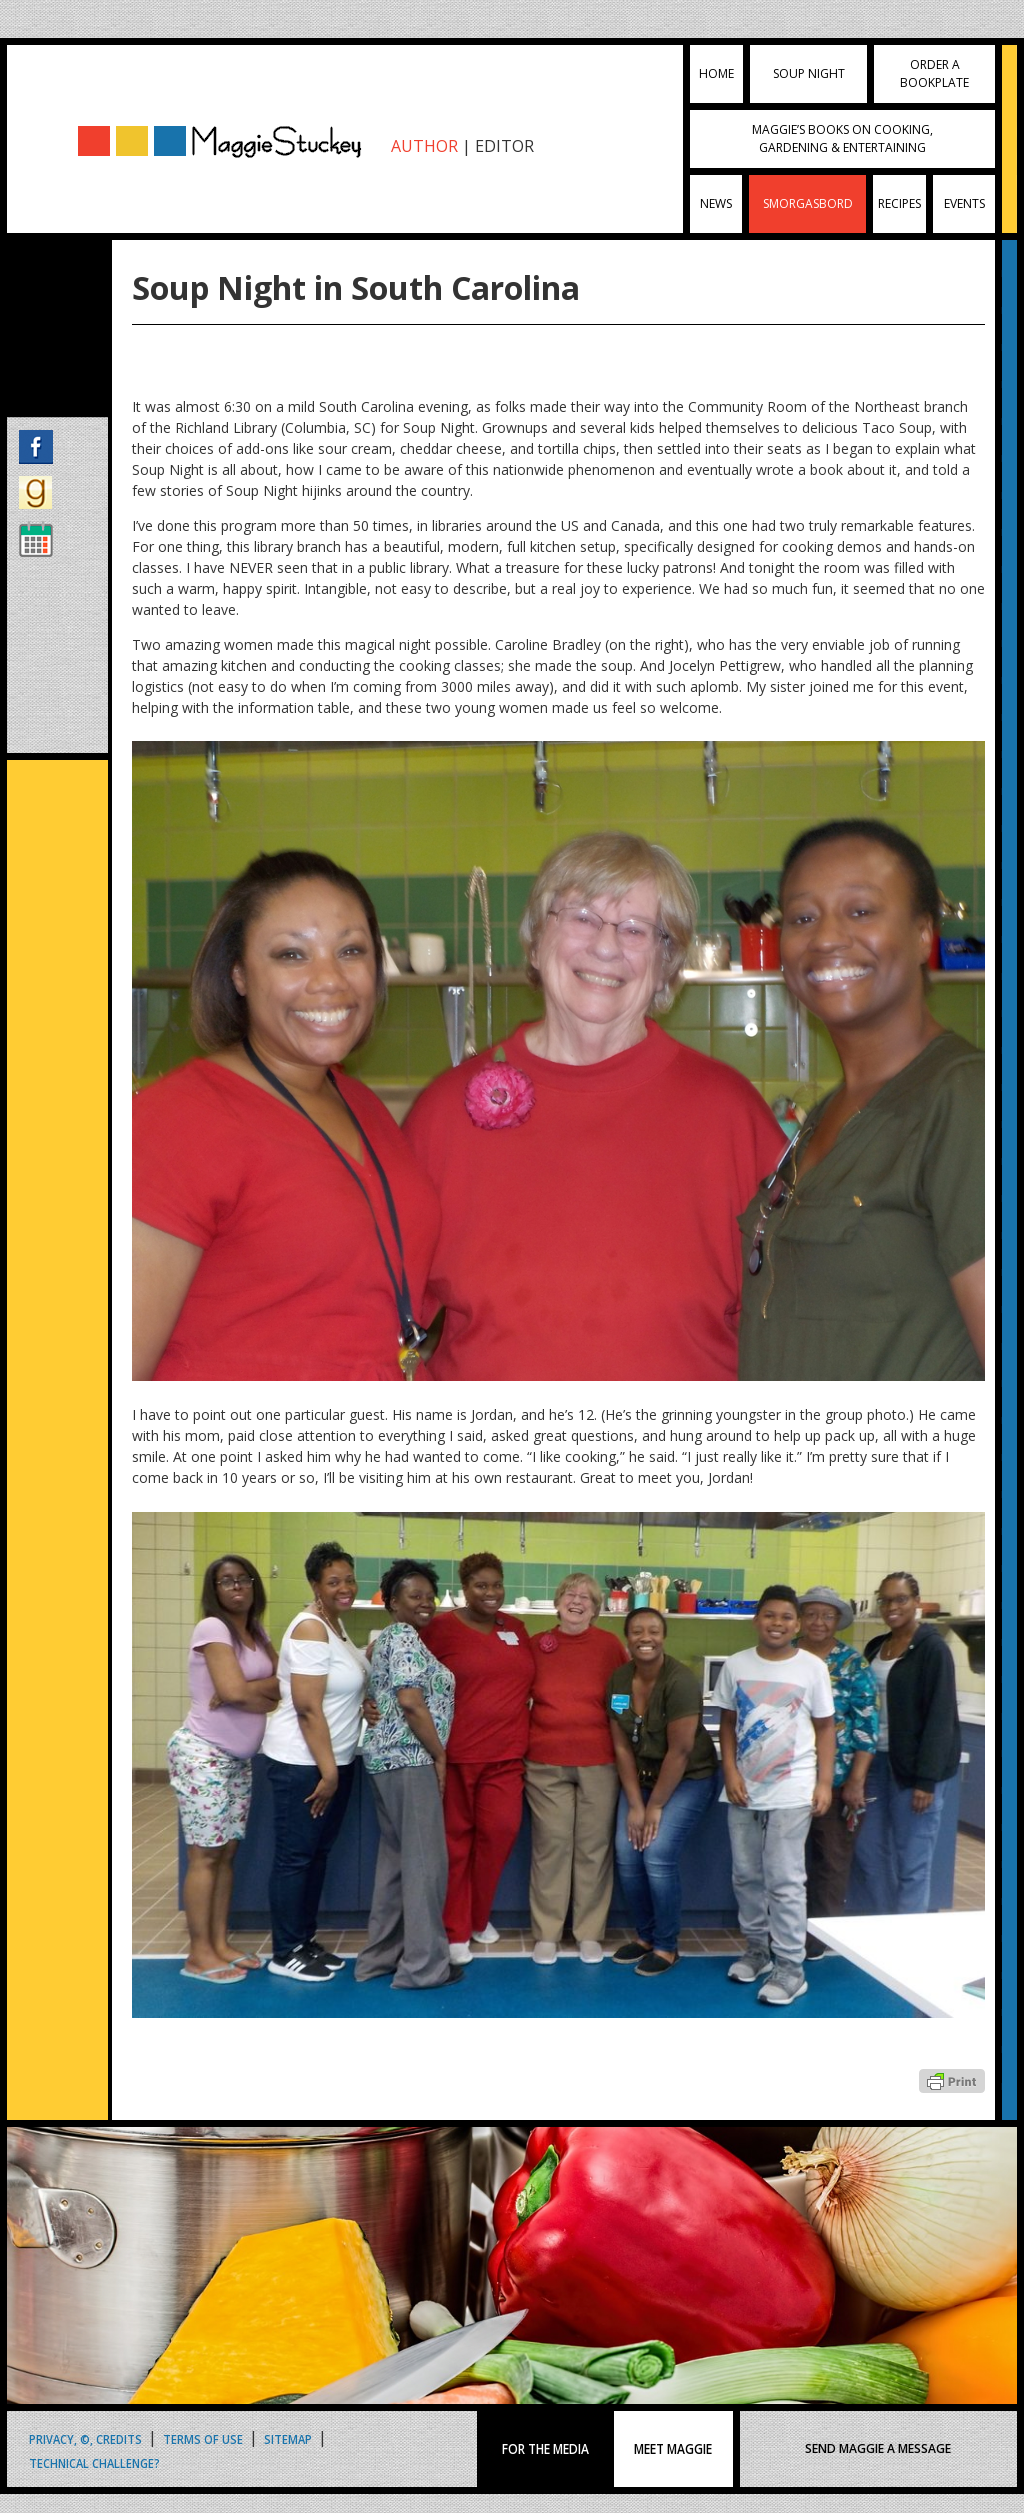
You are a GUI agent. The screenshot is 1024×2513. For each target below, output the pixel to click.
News (716, 203)
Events (964, 203)
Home (716, 73)
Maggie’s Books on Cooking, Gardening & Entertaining (842, 138)
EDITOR (504, 146)
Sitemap (288, 2438)
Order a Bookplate (934, 73)
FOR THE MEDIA (545, 2449)
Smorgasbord (808, 203)
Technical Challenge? (94, 2462)
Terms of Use (203, 2438)
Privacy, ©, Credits (85, 2438)
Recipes (899, 203)
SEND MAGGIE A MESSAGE (878, 2448)
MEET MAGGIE (673, 2449)
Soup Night (809, 73)
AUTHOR (424, 146)
